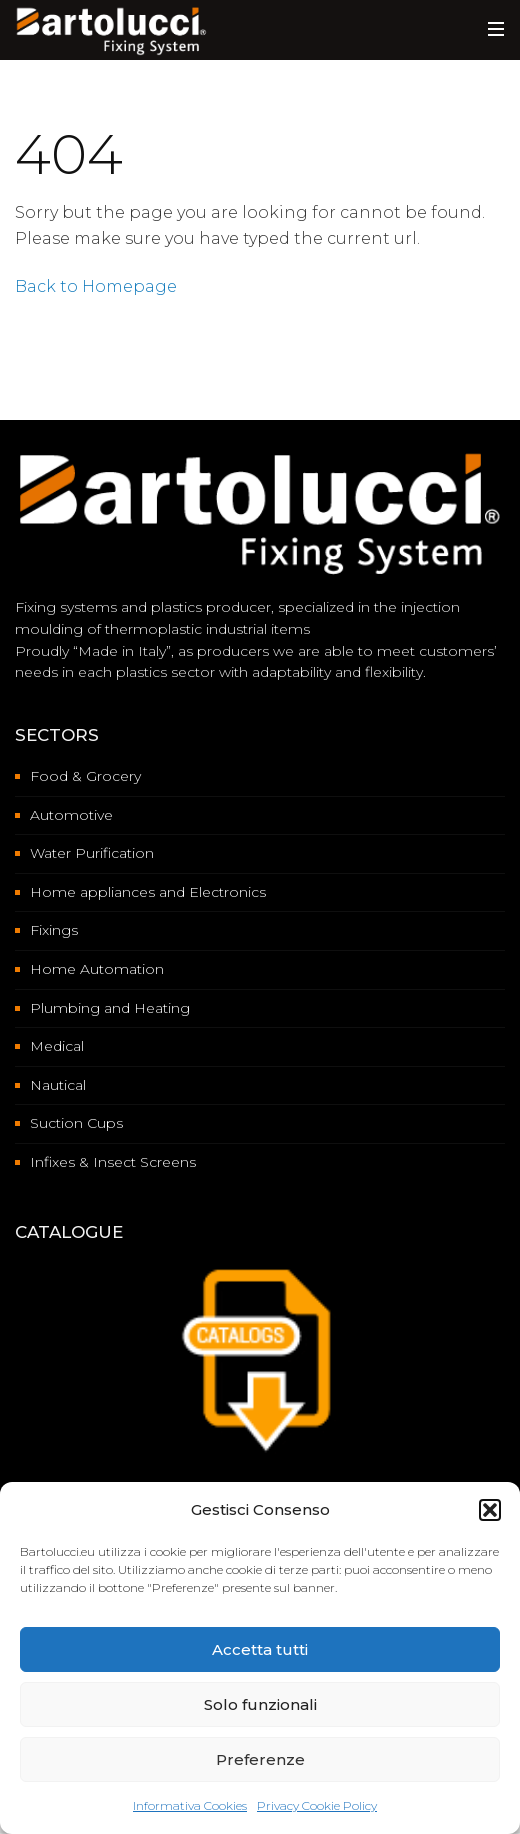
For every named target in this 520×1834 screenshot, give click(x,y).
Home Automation (97, 969)
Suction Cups (76, 1123)
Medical (57, 1046)
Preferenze (260, 1759)
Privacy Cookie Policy (317, 1805)
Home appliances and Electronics (148, 892)
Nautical (58, 1085)
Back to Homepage (96, 286)
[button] (490, 1510)
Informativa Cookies (190, 1805)
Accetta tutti (260, 1649)
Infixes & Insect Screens (113, 1162)
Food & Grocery (85, 776)
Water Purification (92, 853)
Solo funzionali (260, 1704)
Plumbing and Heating (110, 1008)
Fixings (54, 930)
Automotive (71, 815)
